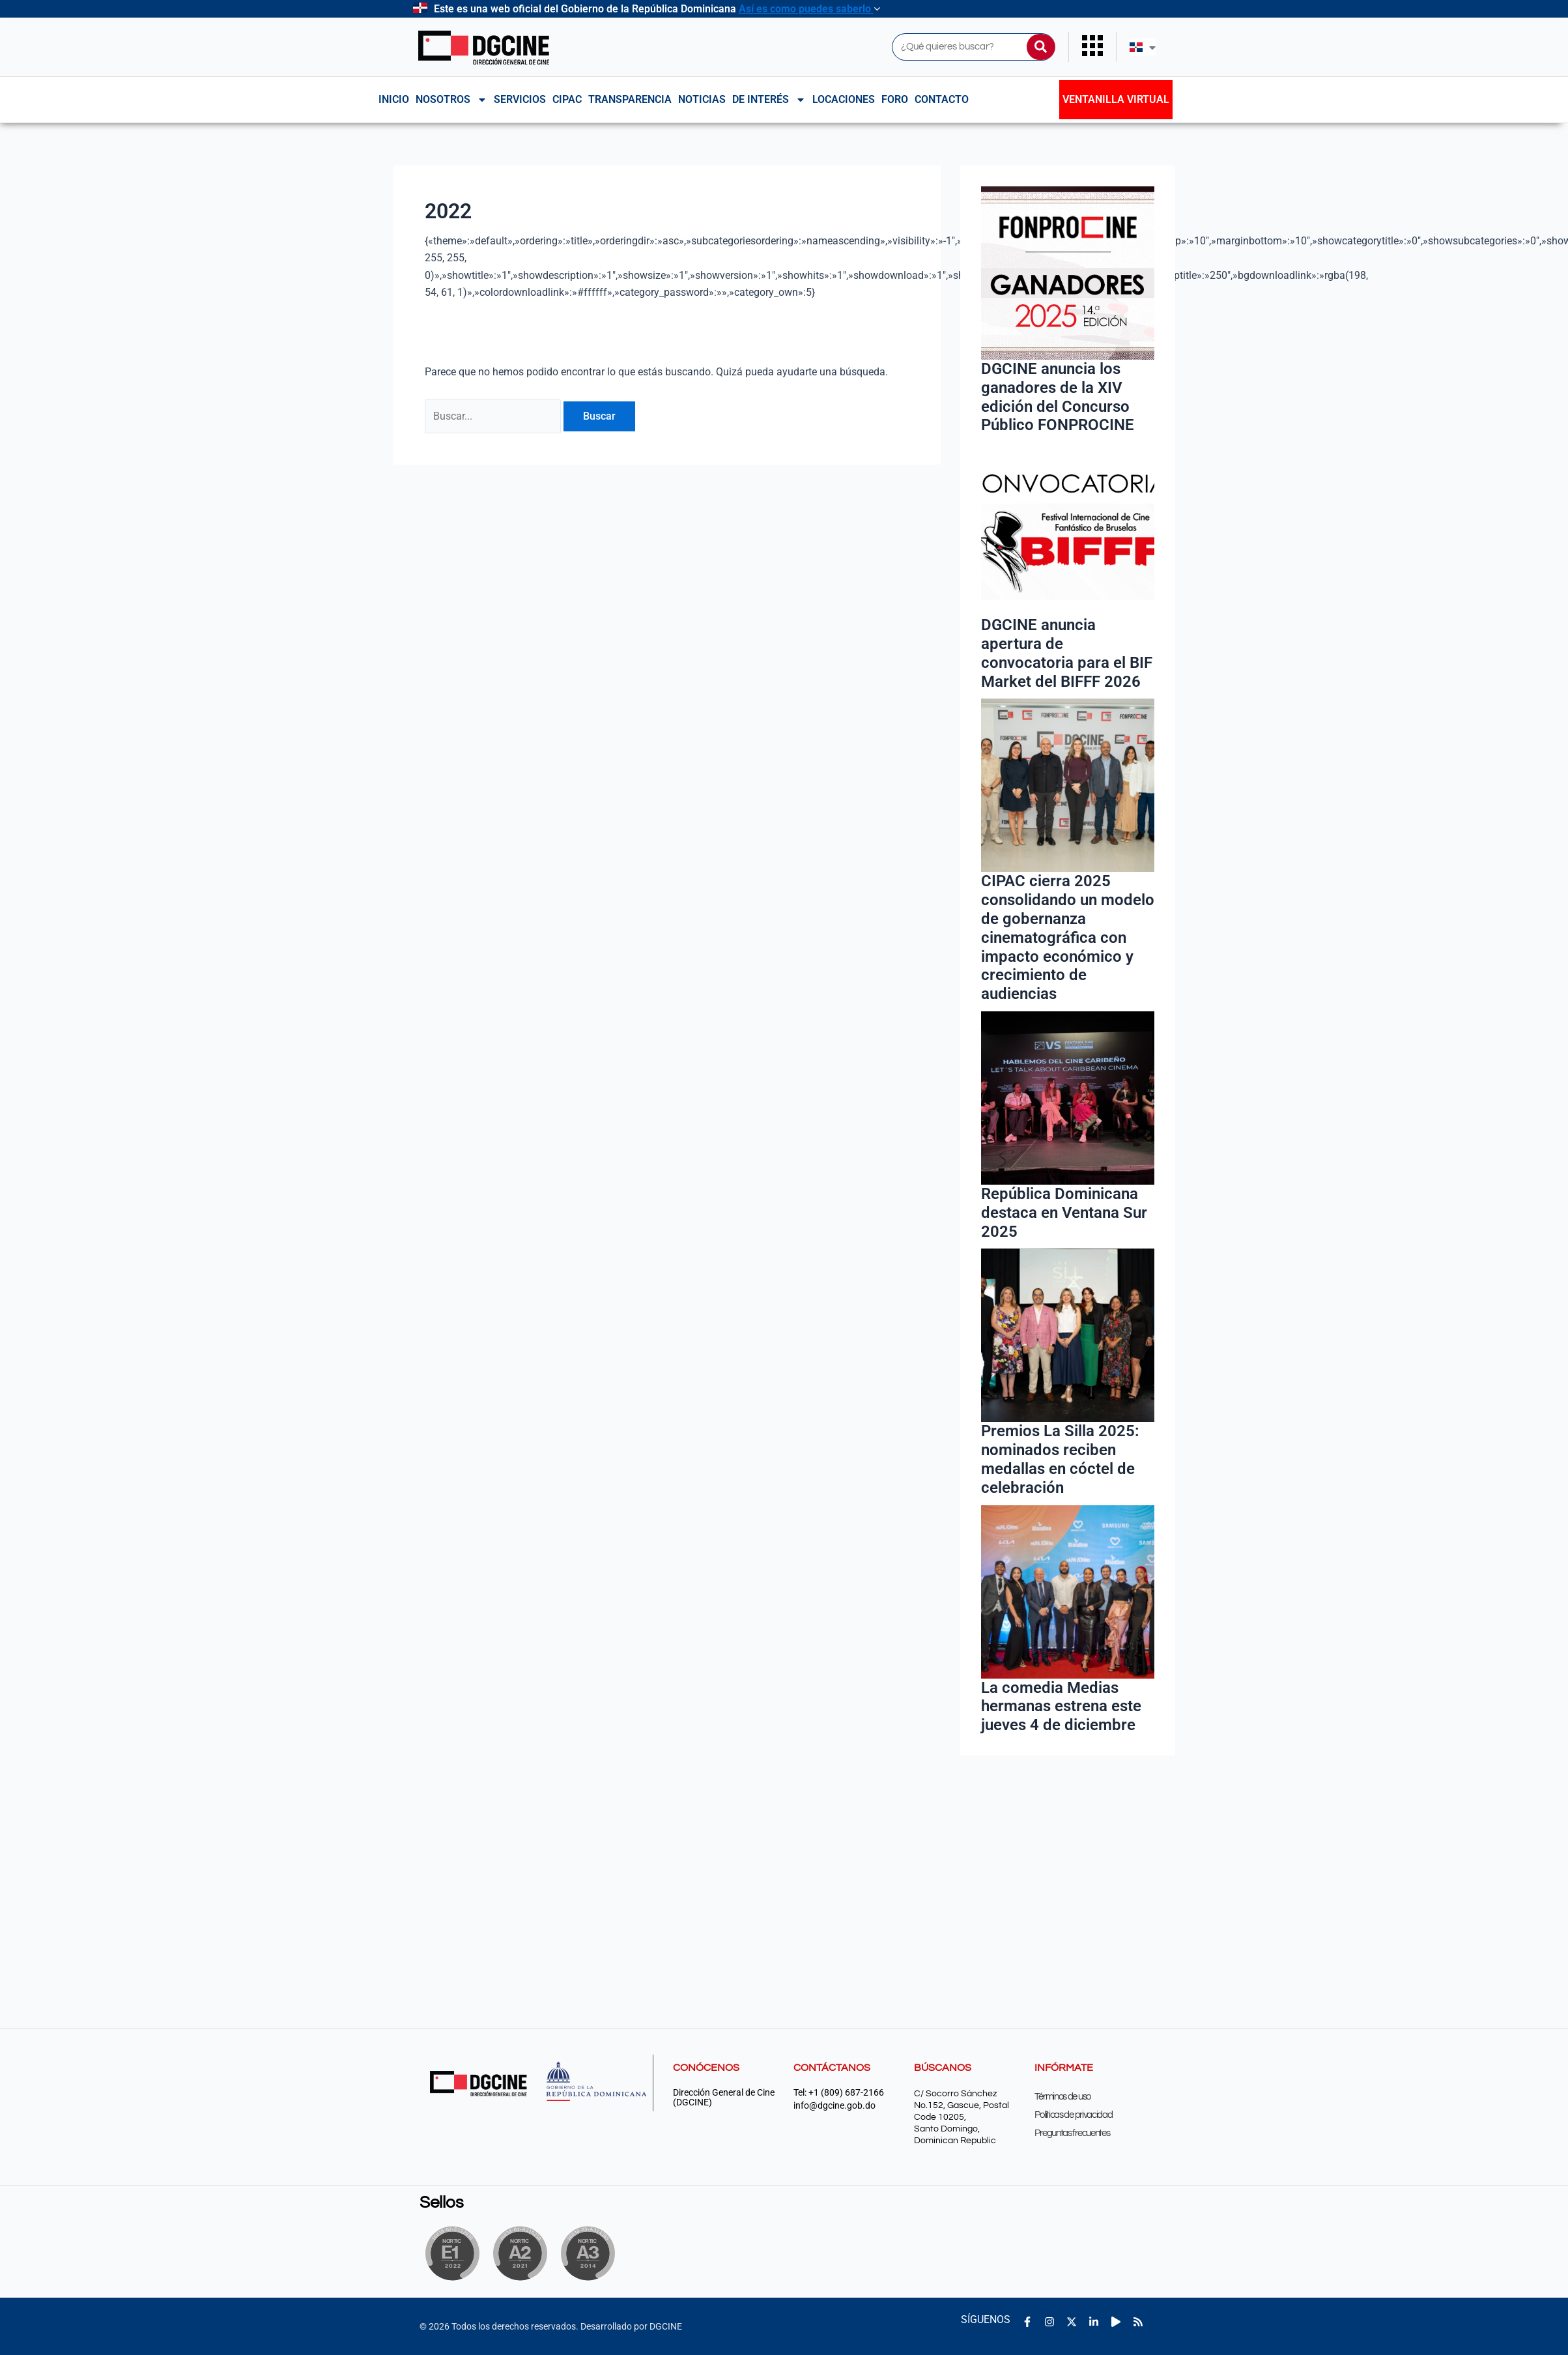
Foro (894, 99)
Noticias (702, 99)
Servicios (520, 99)
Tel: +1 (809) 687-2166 (838, 2093)
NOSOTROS (451, 99)
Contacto (942, 99)
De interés (769, 99)
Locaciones (843, 99)
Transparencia (630, 99)
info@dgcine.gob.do (834, 2106)
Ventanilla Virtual (1115, 99)
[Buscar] (1041, 47)
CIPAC (567, 99)
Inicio (393, 99)
